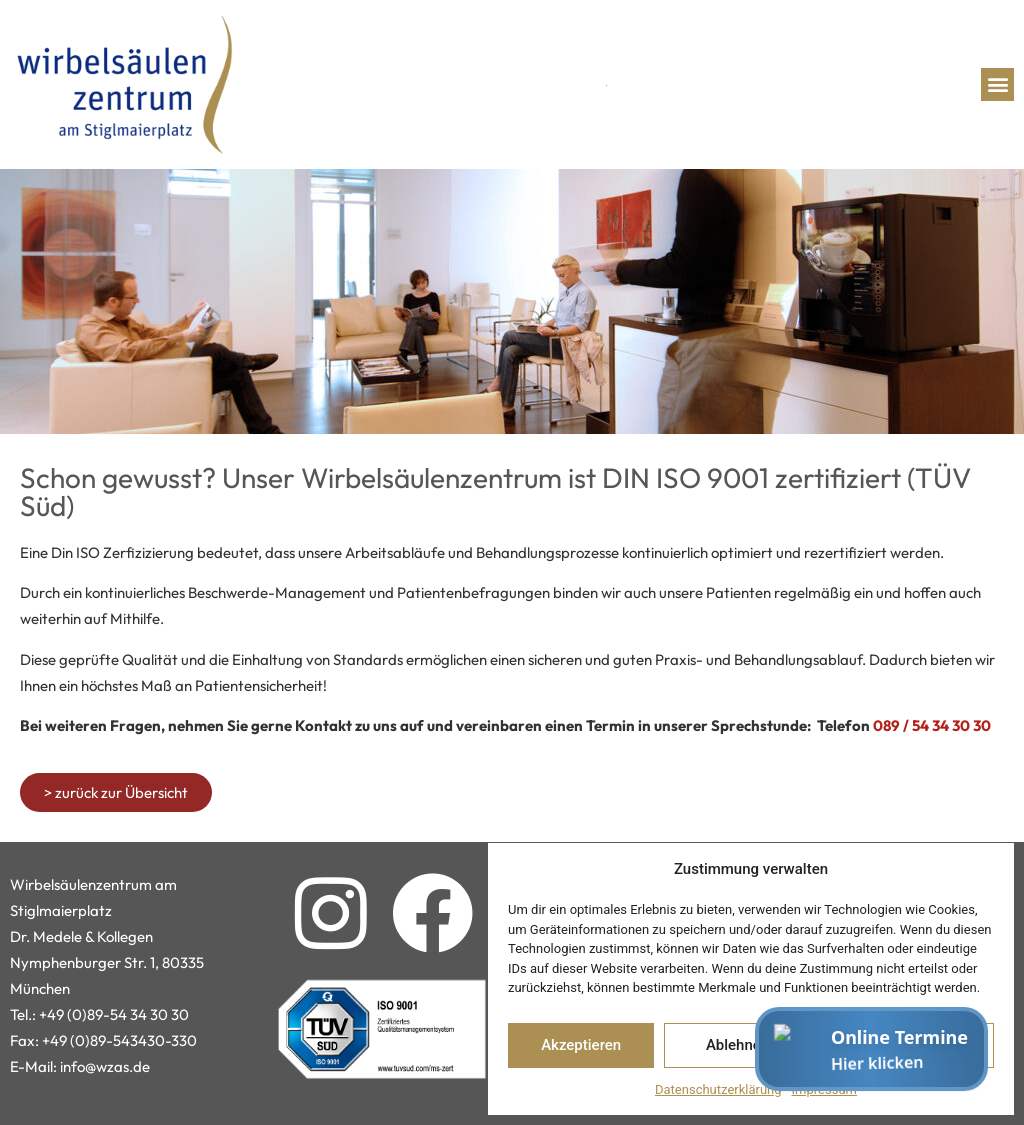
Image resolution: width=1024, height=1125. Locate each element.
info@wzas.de (105, 1066)
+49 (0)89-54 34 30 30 (114, 1014)
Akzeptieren (581, 1045)
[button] (997, 84)
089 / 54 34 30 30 (932, 725)
